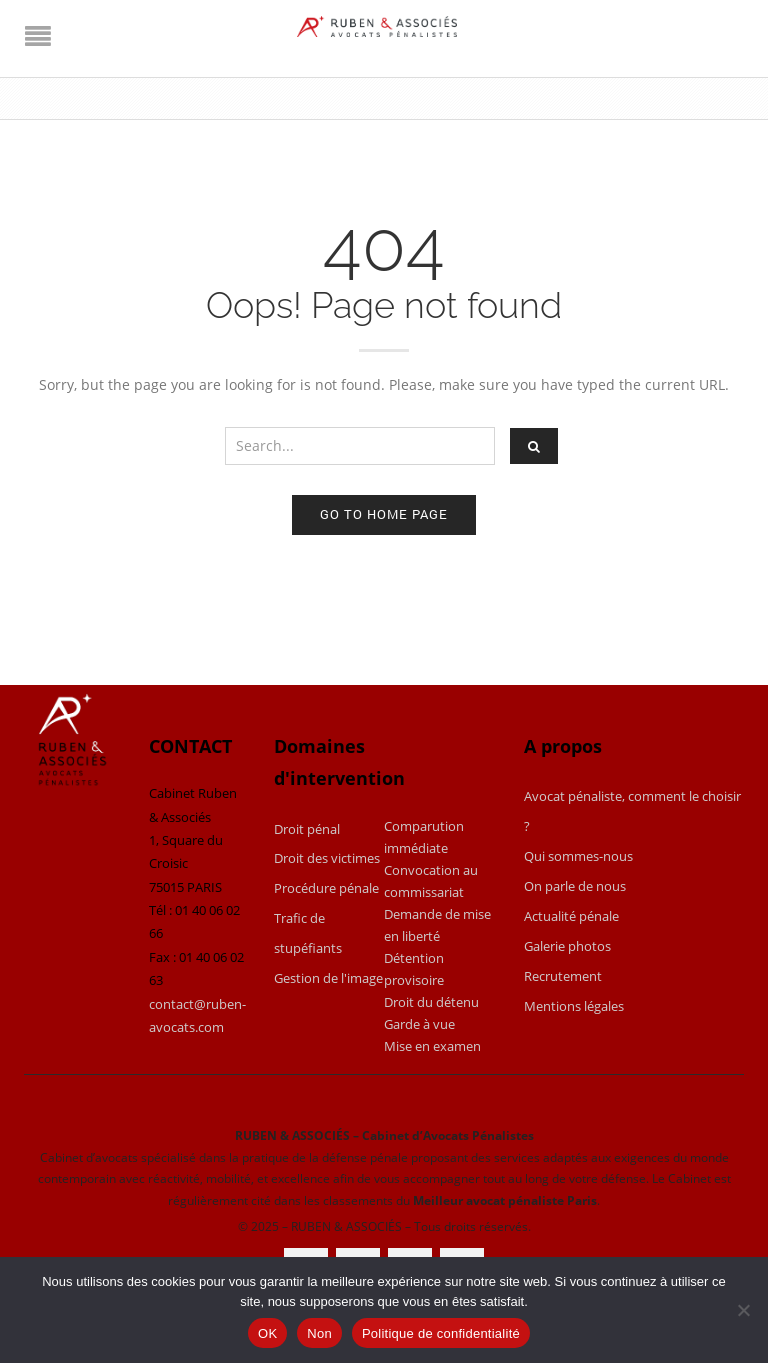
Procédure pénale (326, 888)
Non (319, 1333)
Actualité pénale (571, 916)
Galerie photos (567, 946)
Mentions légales (574, 1006)
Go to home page (384, 514)
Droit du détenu (431, 1002)
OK (267, 1333)
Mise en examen (432, 1046)
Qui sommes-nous (578, 856)
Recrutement (563, 976)
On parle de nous (575, 886)
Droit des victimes (327, 858)
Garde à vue (419, 1024)
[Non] (743, 1310)
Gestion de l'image (328, 978)
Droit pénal (307, 829)
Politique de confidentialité (441, 1333)
